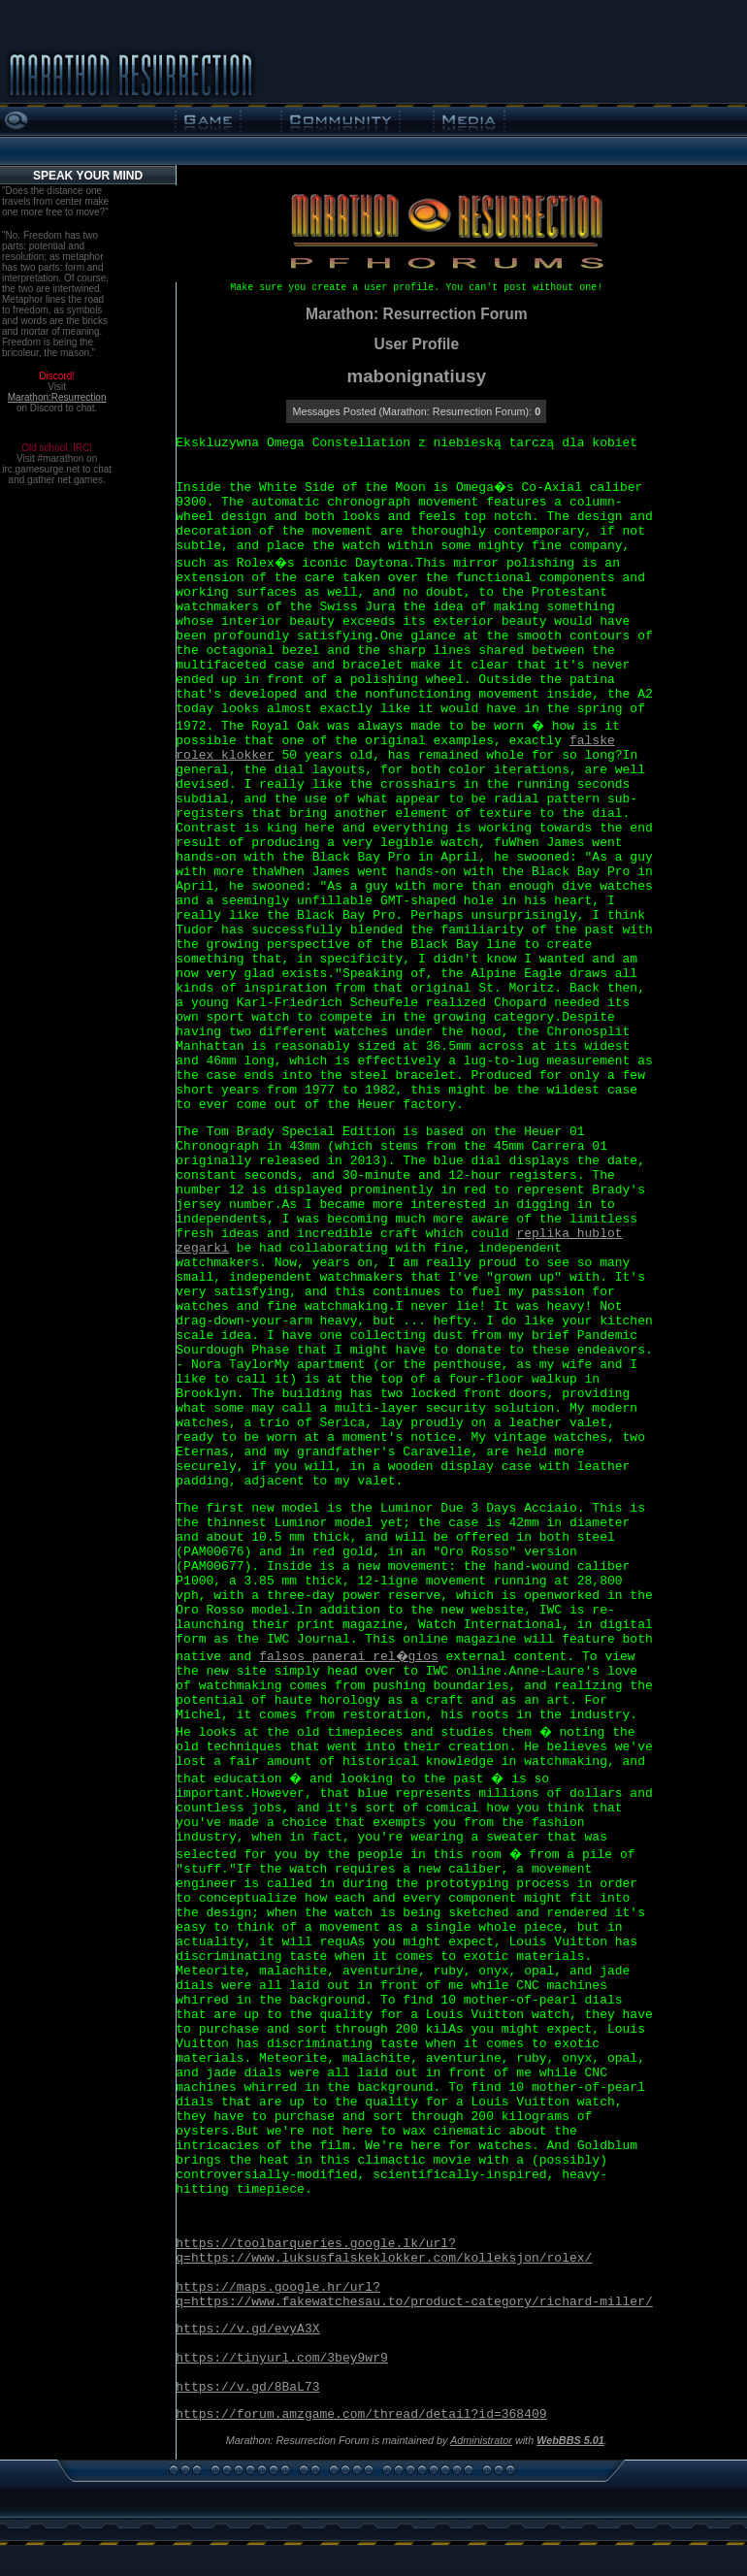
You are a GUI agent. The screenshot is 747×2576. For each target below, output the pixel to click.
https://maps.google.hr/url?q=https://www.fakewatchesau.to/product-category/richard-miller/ (414, 2294)
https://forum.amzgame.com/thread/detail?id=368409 (361, 2414)
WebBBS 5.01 (570, 2440)
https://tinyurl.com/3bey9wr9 (281, 2358)
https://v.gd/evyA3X (247, 2329)
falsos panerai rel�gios (348, 1656)
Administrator (481, 2440)
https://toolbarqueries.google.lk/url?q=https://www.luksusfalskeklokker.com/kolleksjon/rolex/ (384, 2251)
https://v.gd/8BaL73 (247, 2387)
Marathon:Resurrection (57, 397)
